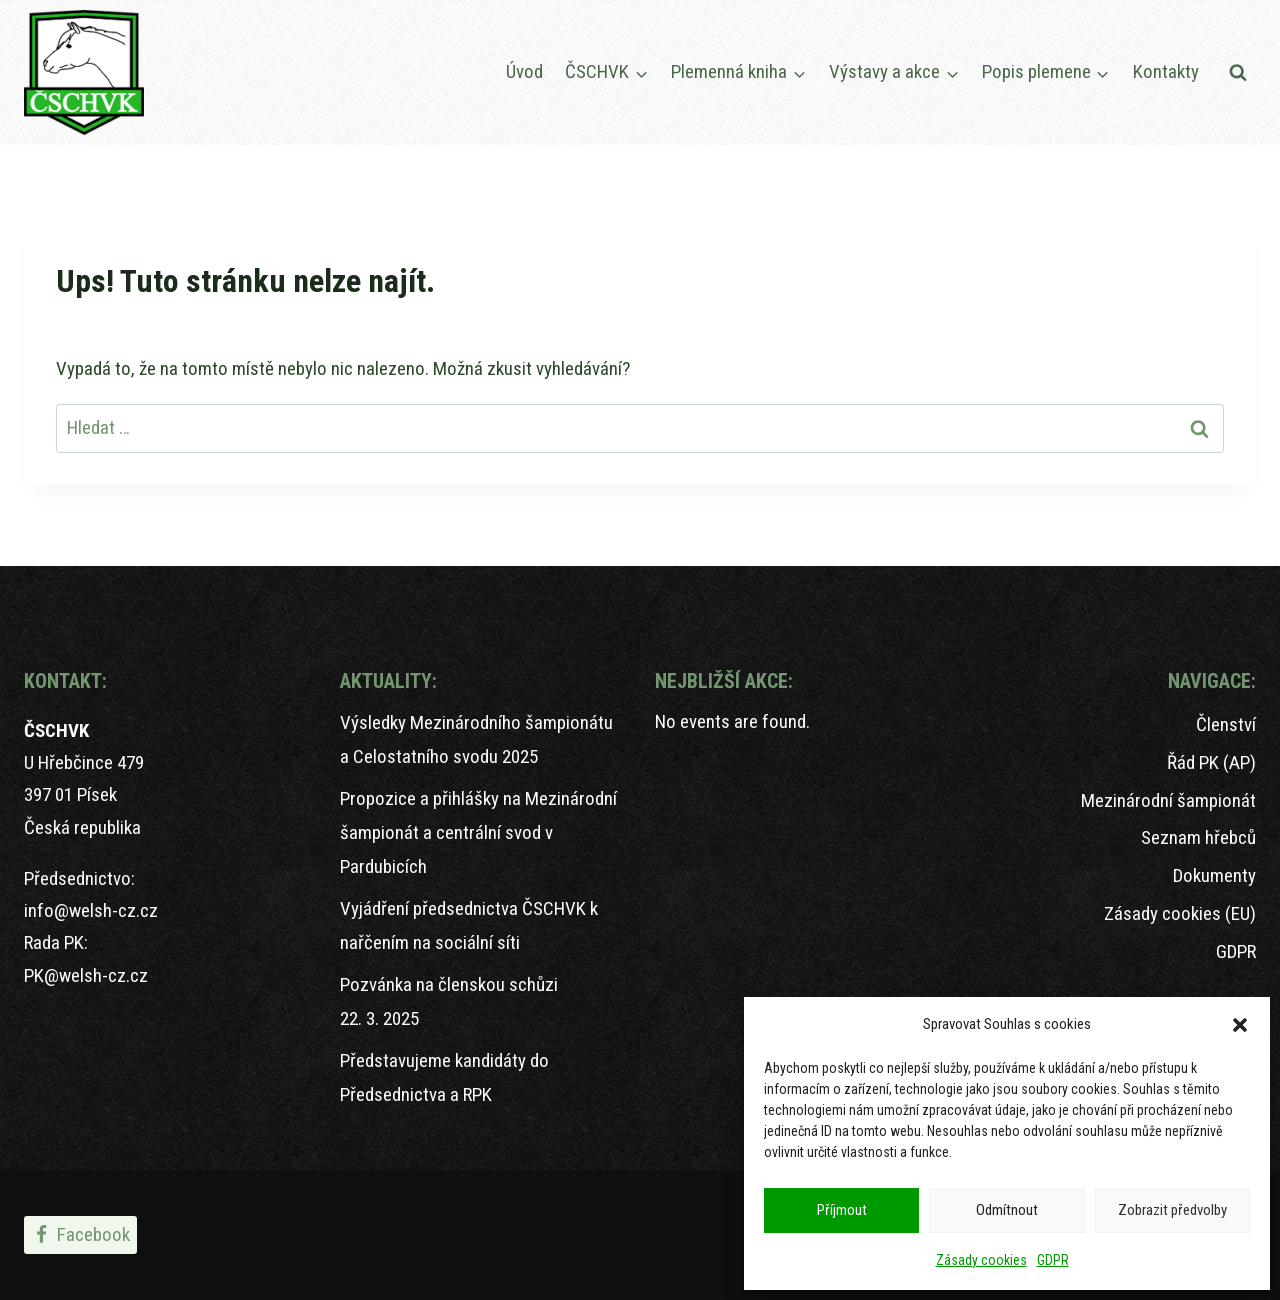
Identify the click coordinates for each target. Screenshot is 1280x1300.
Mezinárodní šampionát (1168, 800)
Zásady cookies (981, 1260)
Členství (1226, 724)
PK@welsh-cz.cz (86, 975)
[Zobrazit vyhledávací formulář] (1238, 73)
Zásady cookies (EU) (1180, 913)
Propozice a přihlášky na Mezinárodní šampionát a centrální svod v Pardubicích (478, 832)
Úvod (524, 71)
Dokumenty (1214, 875)
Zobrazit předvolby (1172, 1210)
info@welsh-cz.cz (91, 910)
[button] (1240, 1025)
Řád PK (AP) (1211, 762)
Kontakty (1166, 71)
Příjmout (842, 1210)
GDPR (1053, 1260)
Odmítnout (1007, 1210)
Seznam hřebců (1198, 837)
